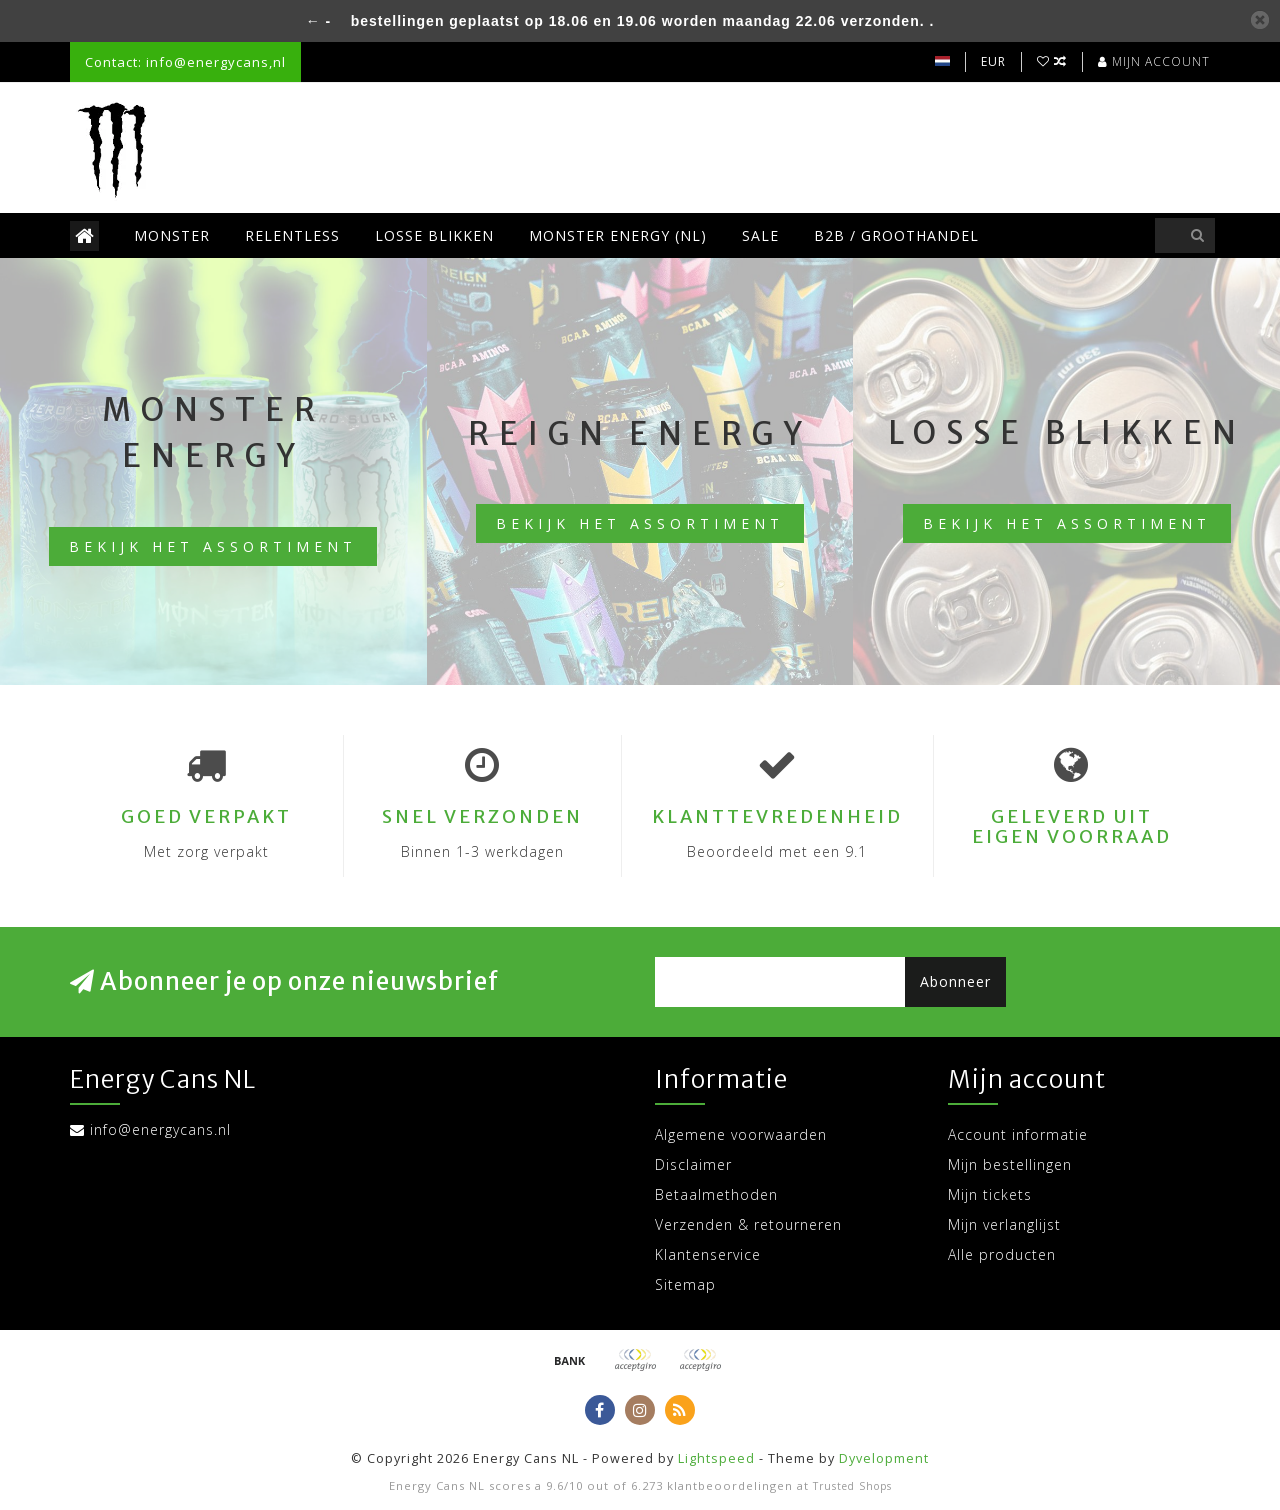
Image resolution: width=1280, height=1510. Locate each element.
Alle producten (1002, 1254)
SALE (760, 235)
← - (319, 21)
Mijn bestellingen (1010, 1164)
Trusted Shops (852, 1486)
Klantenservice (708, 1254)
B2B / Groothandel (896, 235)
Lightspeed (716, 1458)
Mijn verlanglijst (1004, 1224)
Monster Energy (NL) (618, 235)
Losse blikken (434, 235)
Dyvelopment (884, 1458)
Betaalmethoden (716, 1194)
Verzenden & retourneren (748, 1224)
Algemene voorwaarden (741, 1134)
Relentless (292, 235)
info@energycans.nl (160, 1129)
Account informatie (1018, 1134)
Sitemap (685, 1284)
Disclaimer (693, 1164)
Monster (172, 235)
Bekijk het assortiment (213, 546)
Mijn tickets (990, 1194)
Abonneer (955, 981)
